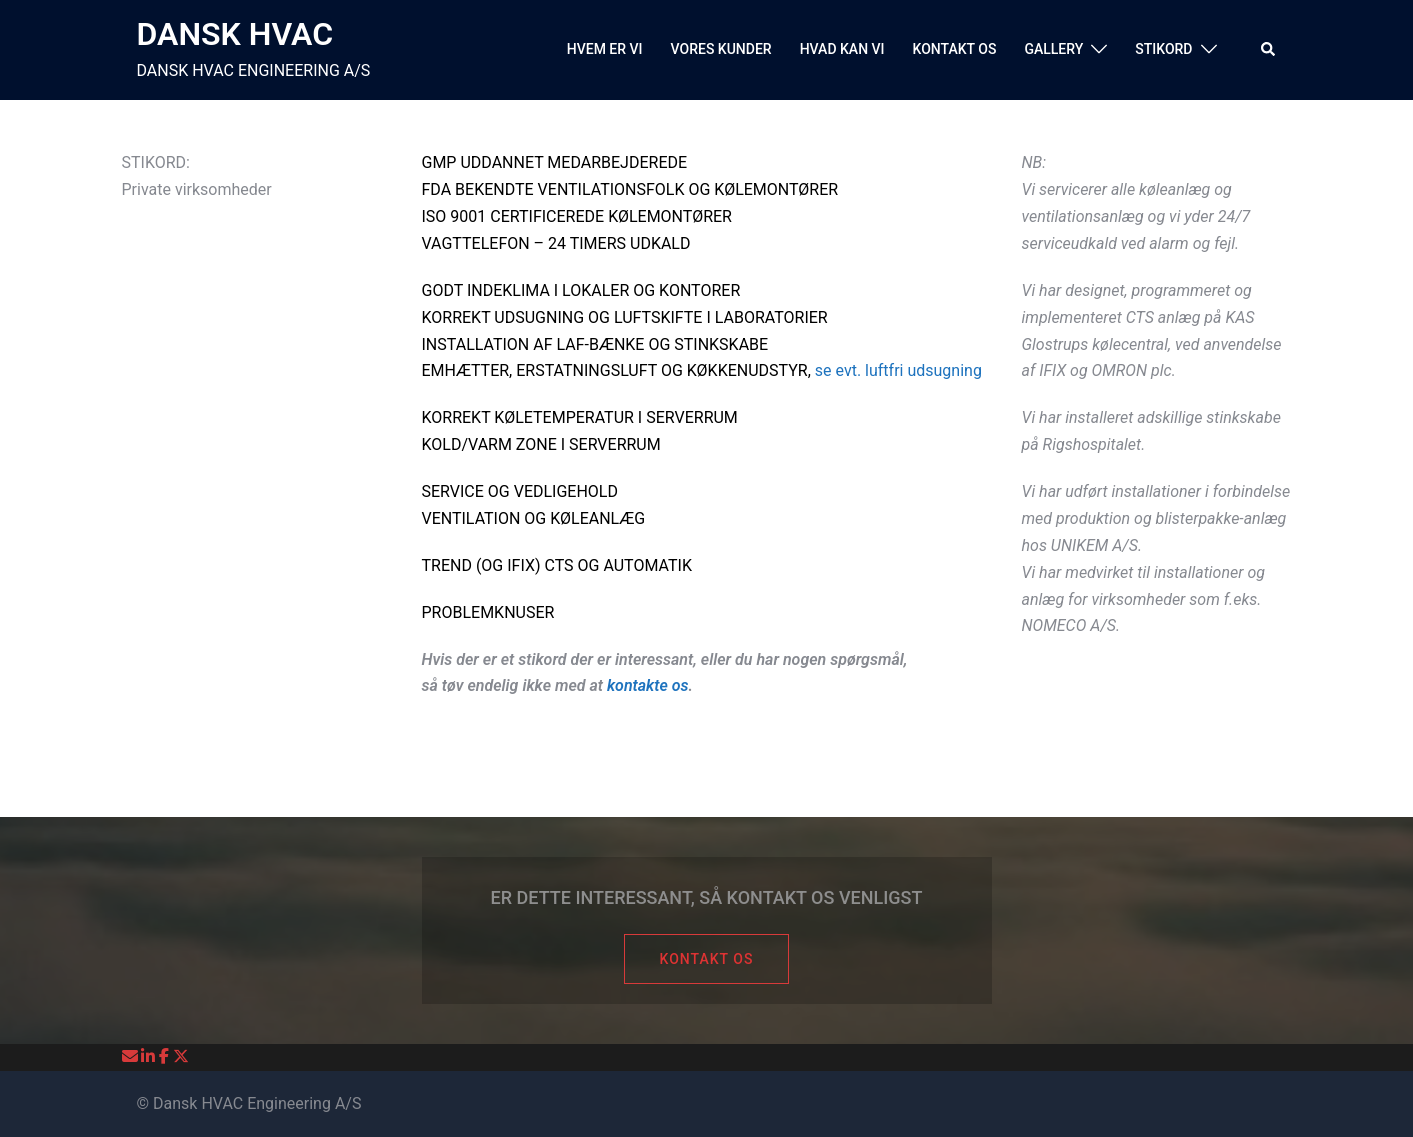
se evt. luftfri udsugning (898, 370)
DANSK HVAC (235, 34)
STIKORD (1163, 49)
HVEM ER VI (605, 49)
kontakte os (648, 685)
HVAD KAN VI (842, 49)
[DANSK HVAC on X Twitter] (181, 1056)
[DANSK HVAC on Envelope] (132, 1056)
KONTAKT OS (955, 49)
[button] (1269, 50)
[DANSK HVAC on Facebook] (166, 1056)
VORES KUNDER (721, 49)
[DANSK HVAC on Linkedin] (150, 1056)
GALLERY (1053, 49)
